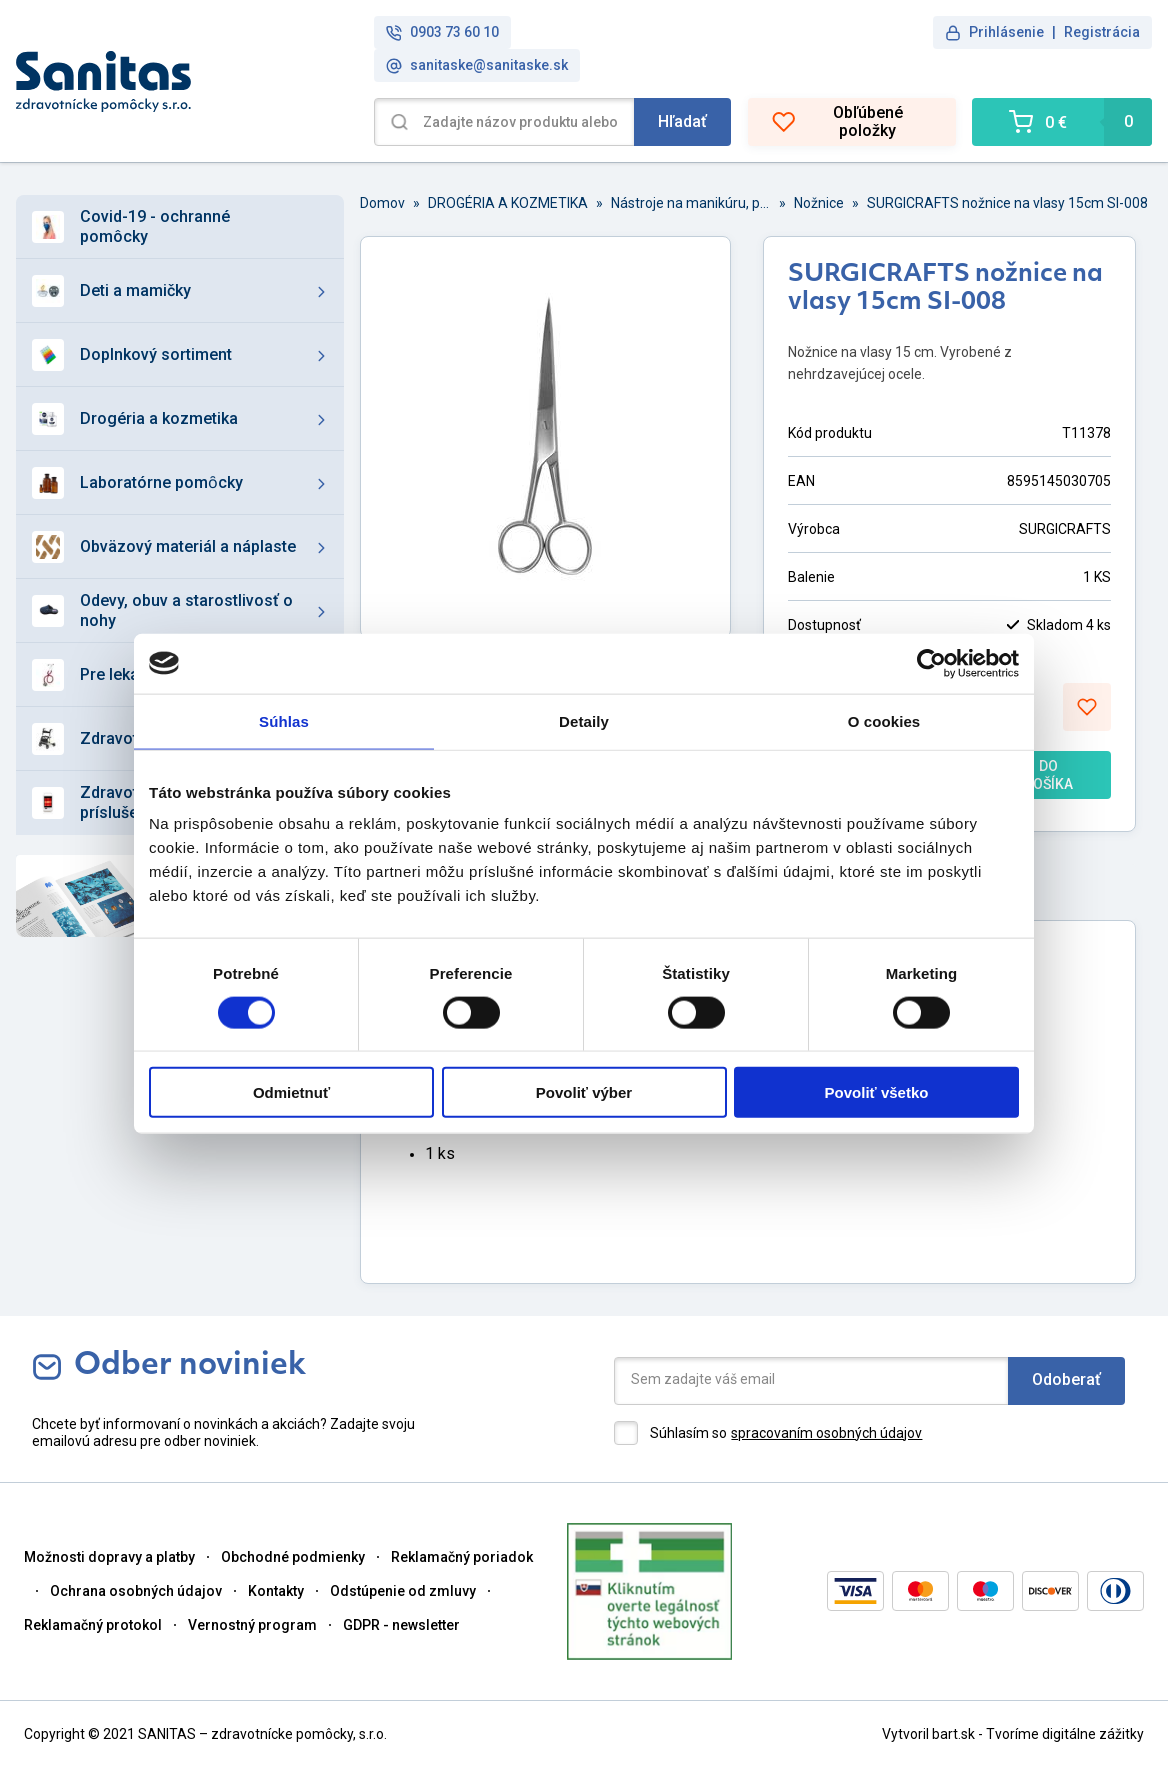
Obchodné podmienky (293, 1557)
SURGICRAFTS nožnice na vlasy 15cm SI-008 (1007, 203)
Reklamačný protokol (93, 1625)
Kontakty (276, 1591)
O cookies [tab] (884, 720)
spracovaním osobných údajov (826, 1433)
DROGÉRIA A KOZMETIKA (508, 203)
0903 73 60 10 (442, 32)
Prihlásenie (1006, 32)
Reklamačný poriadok (462, 1557)
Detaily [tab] (584, 720)
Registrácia (1102, 32)
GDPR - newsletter (401, 1625)
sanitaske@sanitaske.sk (477, 65)
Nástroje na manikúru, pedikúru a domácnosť (691, 203)
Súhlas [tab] (284, 720)
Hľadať (682, 121)
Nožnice (819, 203)
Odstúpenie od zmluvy (403, 1591)
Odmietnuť (291, 1092)
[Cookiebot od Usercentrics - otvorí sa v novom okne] (931, 663)
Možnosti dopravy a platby (109, 1557)
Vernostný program (252, 1625)
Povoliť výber (584, 1092)
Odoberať (1066, 1379)
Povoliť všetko (877, 1092)
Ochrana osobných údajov (136, 1591)
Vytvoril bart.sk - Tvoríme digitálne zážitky (1013, 1734)
